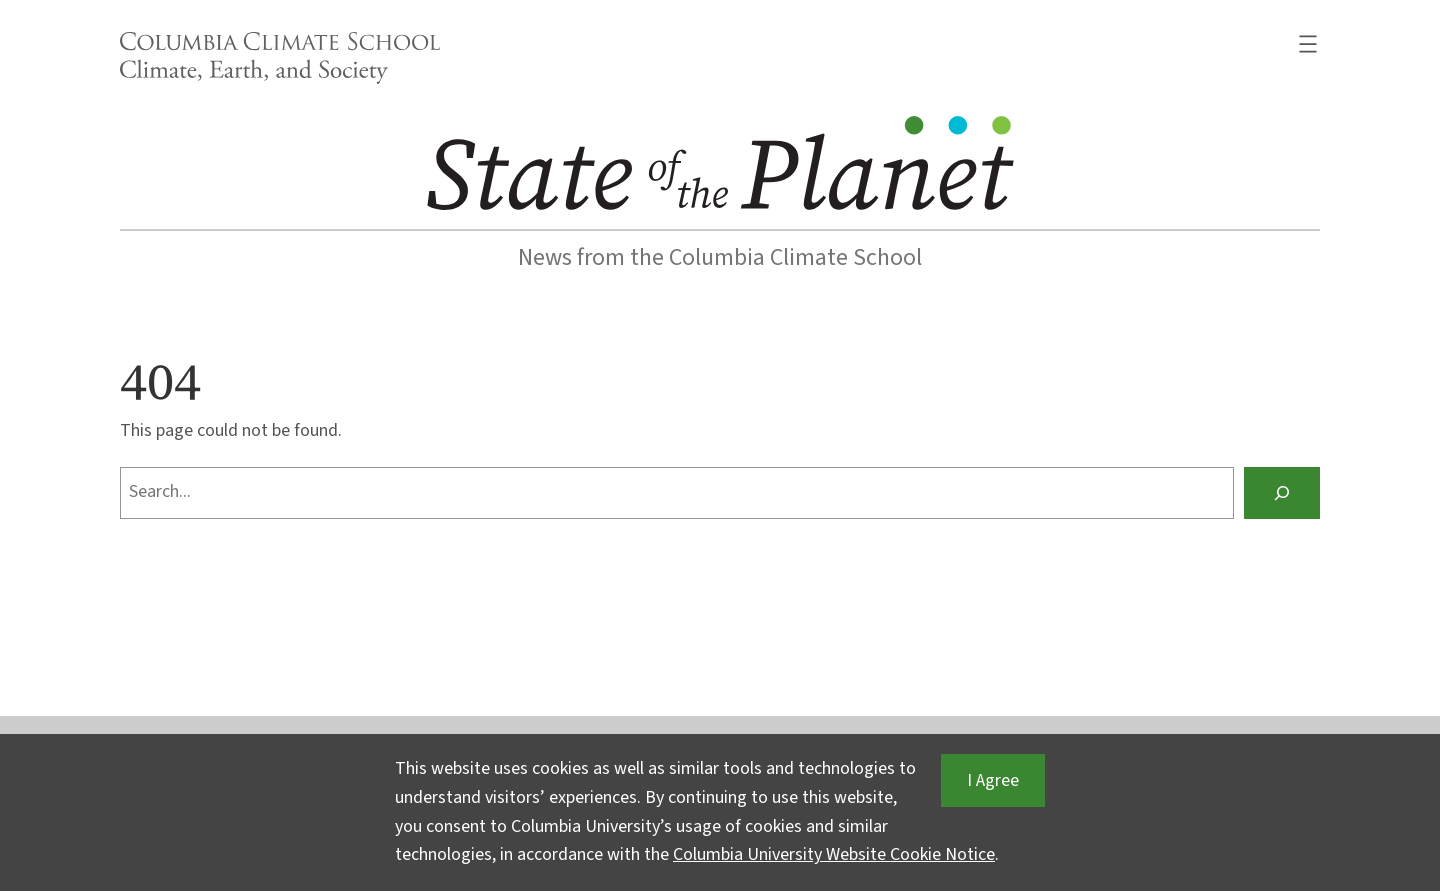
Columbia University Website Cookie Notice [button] (834, 854)
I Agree (993, 780)
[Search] (1282, 493)
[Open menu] (1308, 44)
